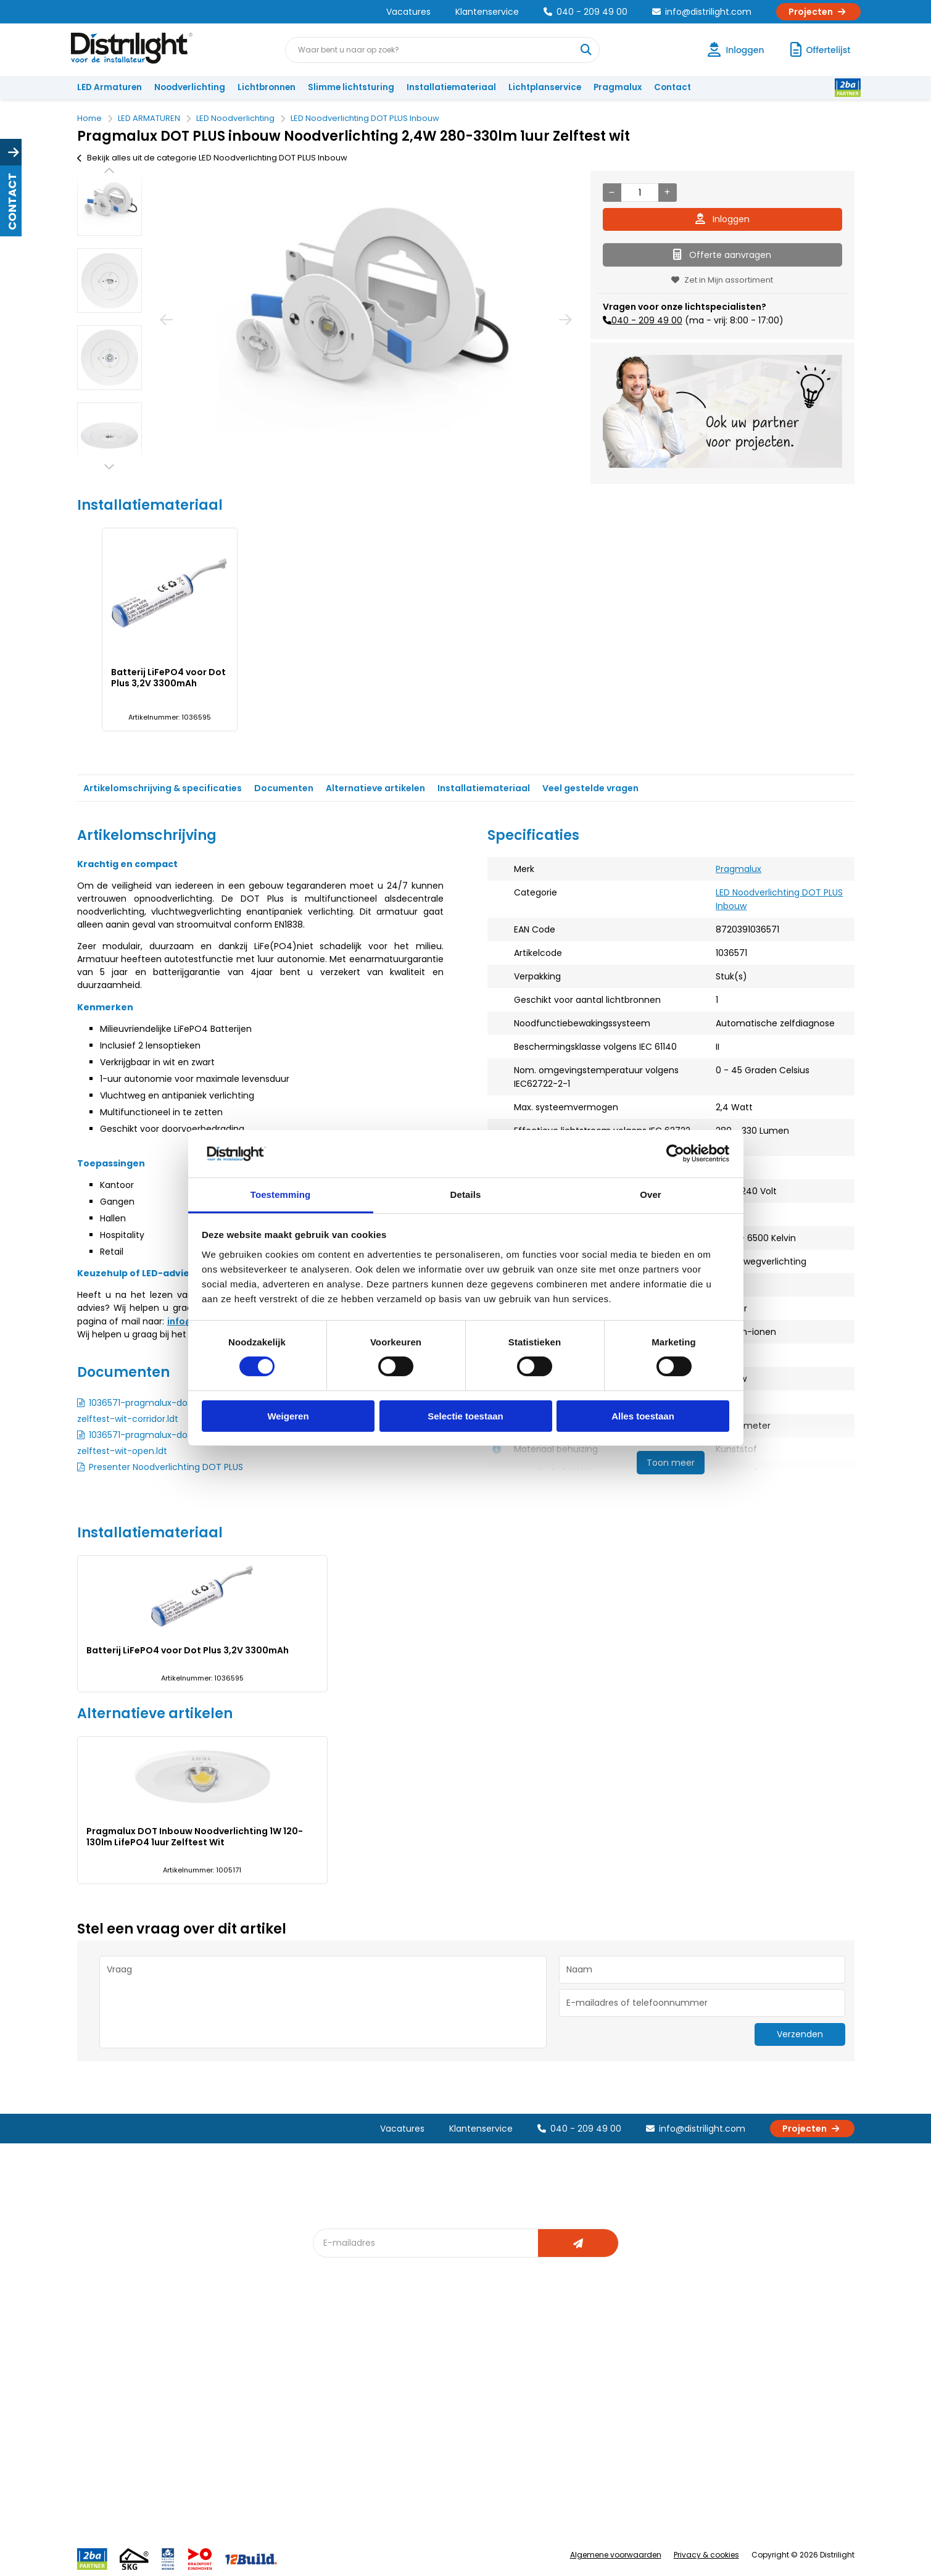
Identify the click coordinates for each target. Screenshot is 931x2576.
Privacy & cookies (706, 2554)
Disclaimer (223, 2433)
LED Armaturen (109, 87)
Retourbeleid (109, 2468)
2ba (328, 2474)
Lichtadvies (461, 2352)
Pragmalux (618, 87)
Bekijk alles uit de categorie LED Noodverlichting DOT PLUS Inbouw (212, 158)
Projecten (818, 12)
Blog (329, 2352)
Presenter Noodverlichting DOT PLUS (166, 1467)
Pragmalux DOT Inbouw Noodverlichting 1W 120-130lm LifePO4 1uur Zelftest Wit (194, 1836)
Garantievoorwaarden (128, 2392)
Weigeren (287, 1416)
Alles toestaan (642, 1416)
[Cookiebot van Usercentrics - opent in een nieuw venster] (675, 1153)
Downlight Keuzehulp (362, 2453)
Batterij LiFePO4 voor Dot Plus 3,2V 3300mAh (168, 677)
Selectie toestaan (465, 1416)
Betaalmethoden (117, 2413)
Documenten (283, 788)
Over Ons (220, 2352)
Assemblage (583, 2352)
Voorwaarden (230, 2413)
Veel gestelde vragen (590, 788)
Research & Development (609, 2433)
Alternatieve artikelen (375, 788)
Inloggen (722, 219)
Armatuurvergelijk (474, 2413)
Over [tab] (650, 1194)
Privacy (216, 2453)
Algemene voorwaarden (615, 2554)
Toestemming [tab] (280, 1194)
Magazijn (575, 2392)
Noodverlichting (189, 87)
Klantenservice (487, 12)
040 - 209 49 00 (585, 12)
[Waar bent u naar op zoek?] (586, 50)
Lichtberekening (471, 2372)
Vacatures (408, 12)
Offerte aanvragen (722, 255)
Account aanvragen (123, 2352)
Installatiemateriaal (451, 87)
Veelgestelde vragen (245, 2474)
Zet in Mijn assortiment (722, 280)
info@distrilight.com (701, 12)
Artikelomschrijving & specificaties (162, 788)
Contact (672, 87)
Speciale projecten (477, 2433)
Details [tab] (465, 1194)
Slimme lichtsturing (351, 87)
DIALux (332, 2372)
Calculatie (577, 2372)
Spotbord (339, 2433)
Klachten (100, 2372)
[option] (109, 203)
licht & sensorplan (474, 2392)
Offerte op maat (352, 2392)
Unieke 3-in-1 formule (245, 2372)
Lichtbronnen (267, 87)
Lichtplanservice (544, 87)
